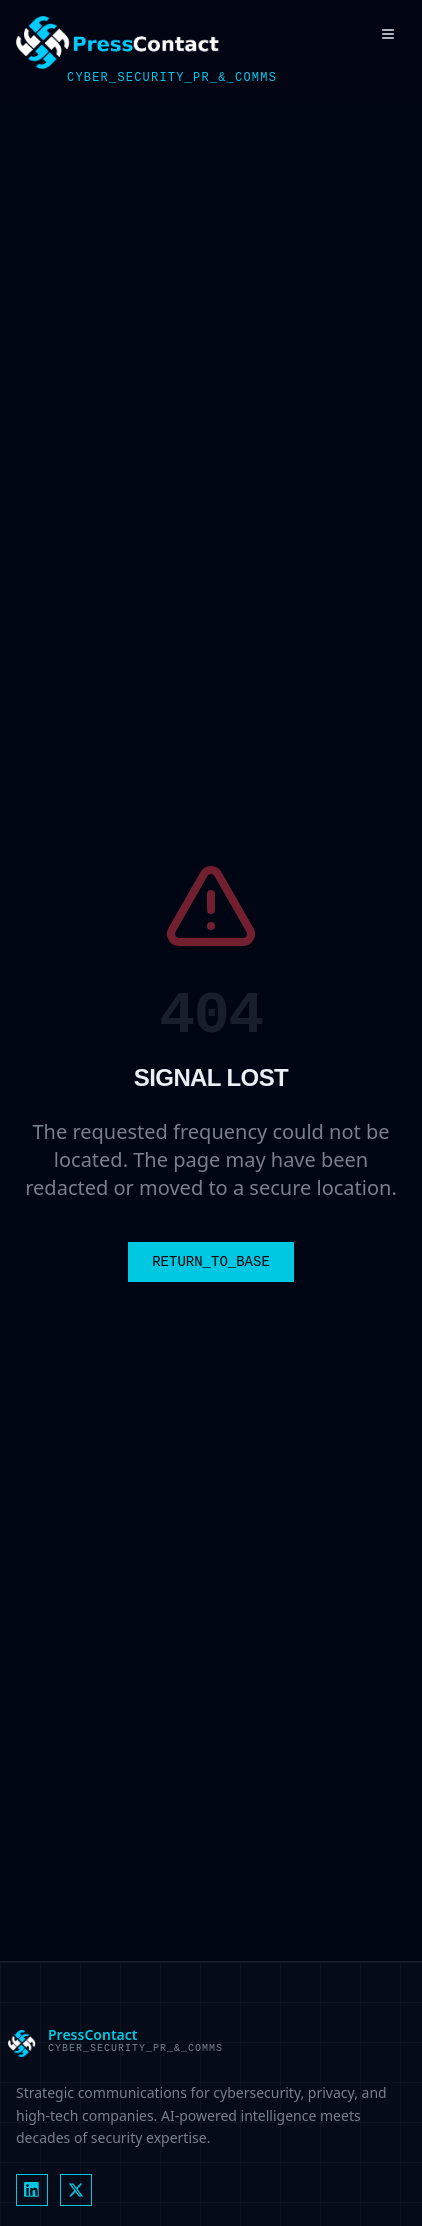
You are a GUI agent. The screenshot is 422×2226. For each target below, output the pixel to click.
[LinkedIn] (32, 2190)
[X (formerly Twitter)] (76, 2190)
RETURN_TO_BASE (211, 1262)
